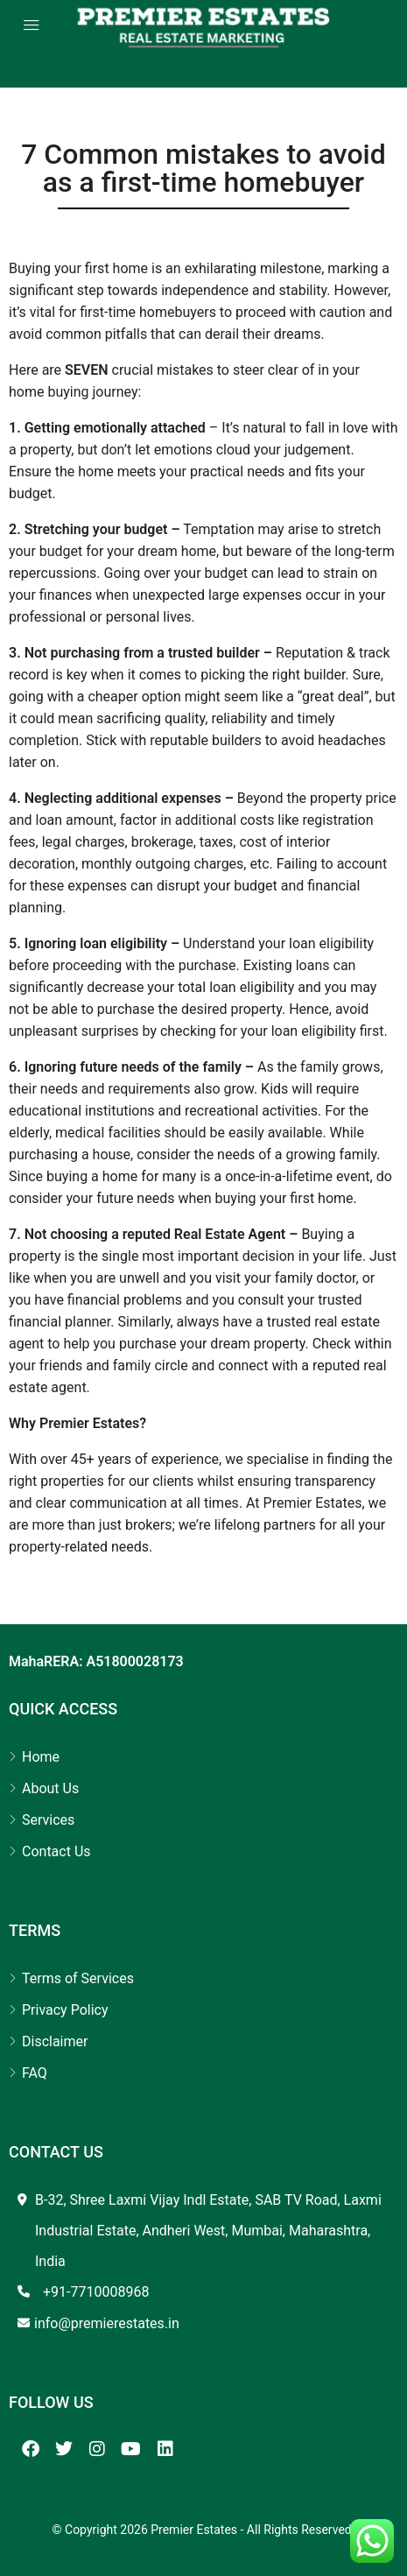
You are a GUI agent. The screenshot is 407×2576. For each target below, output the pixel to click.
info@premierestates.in (106, 2323)
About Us (50, 1788)
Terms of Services (78, 1978)
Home (41, 1757)
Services (48, 1820)
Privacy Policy (65, 2010)
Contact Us (56, 1851)
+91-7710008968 (96, 2292)
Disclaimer (55, 2041)
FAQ (34, 2073)
